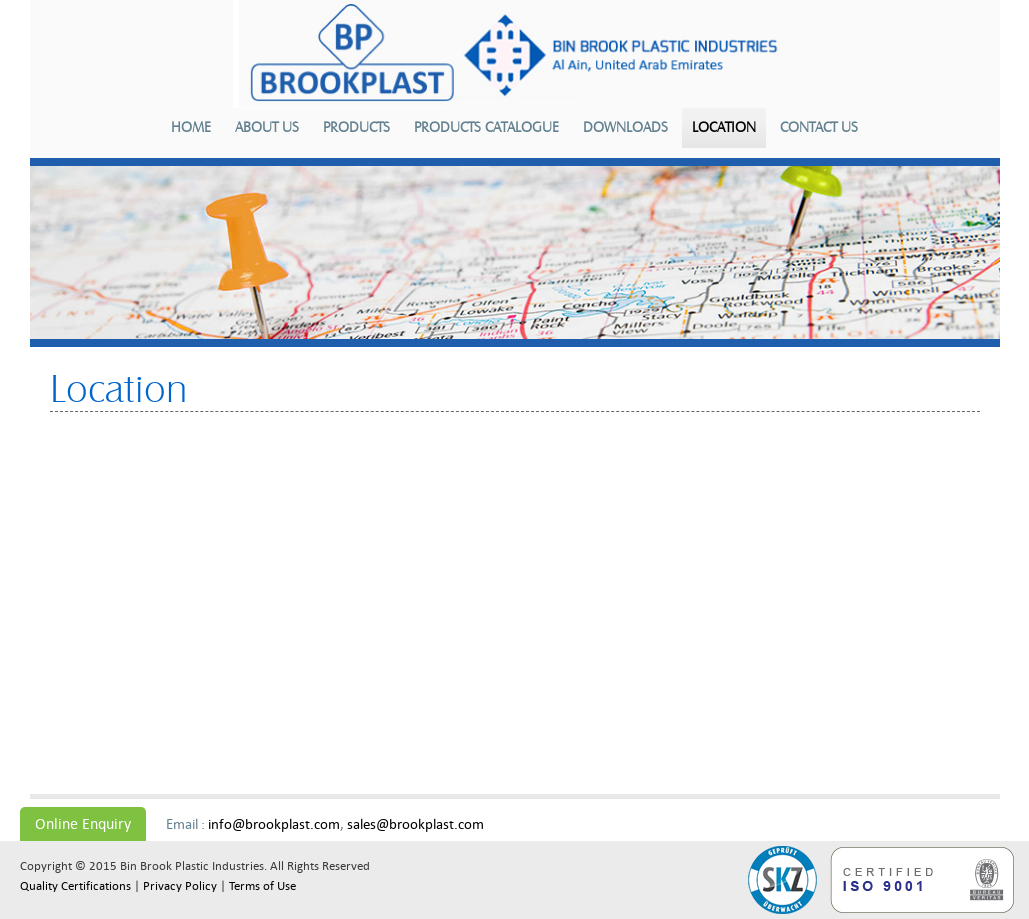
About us (267, 127)
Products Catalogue (486, 127)
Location (724, 127)
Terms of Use (262, 886)
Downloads (625, 127)
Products (356, 127)
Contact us (819, 127)
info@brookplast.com (274, 824)
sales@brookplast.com (415, 824)
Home (191, 127)
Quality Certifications (75, 886)
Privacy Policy (180, 886)
